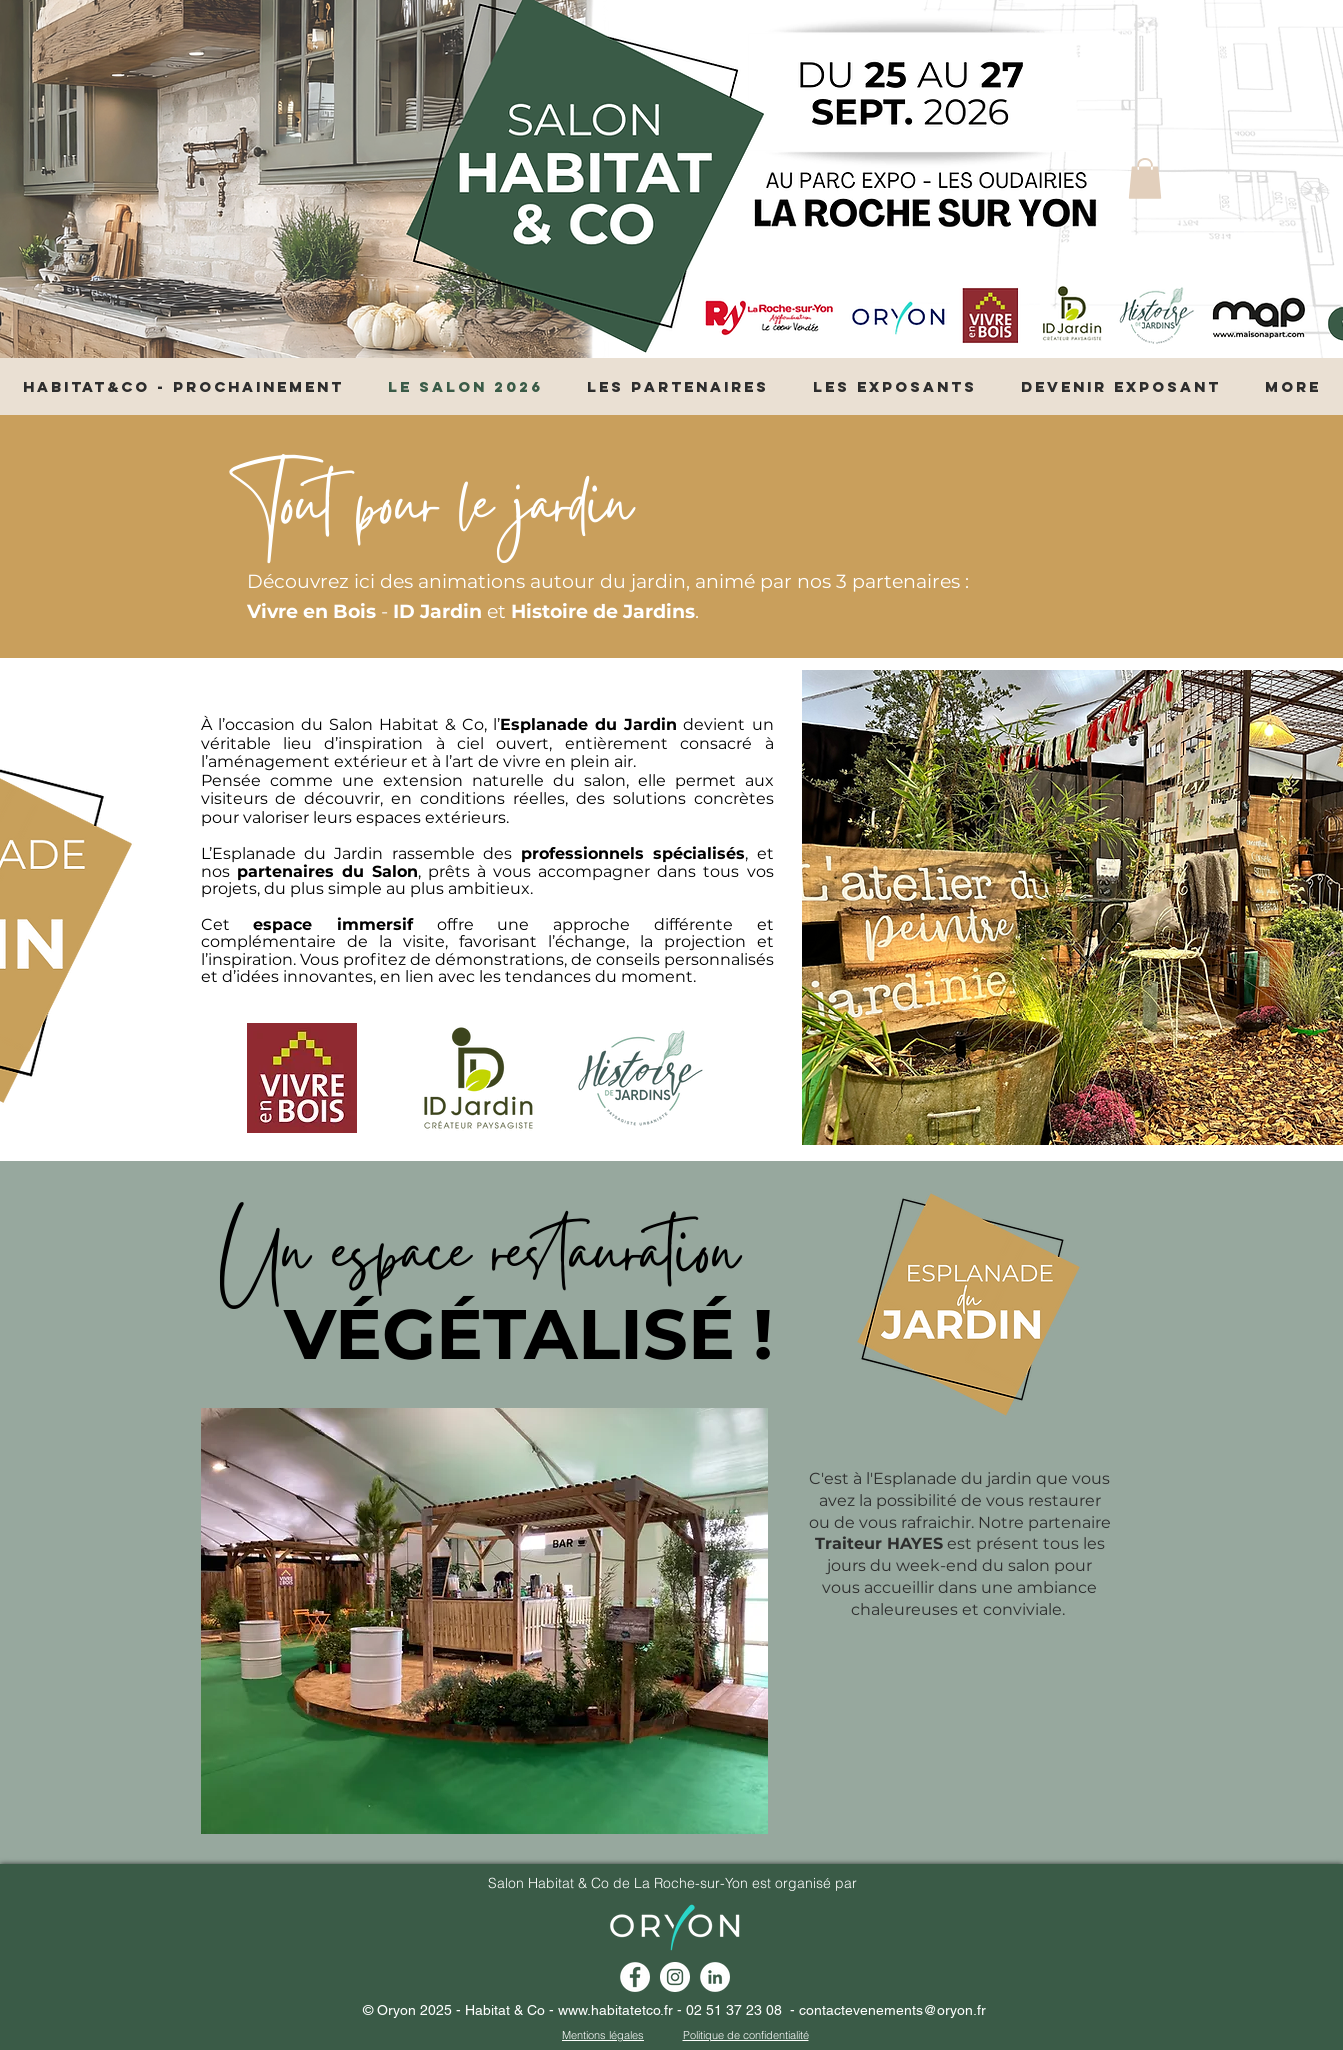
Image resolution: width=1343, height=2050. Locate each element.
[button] (1145, 178)
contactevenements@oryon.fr (892, 2010)
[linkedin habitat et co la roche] (715, 1977)
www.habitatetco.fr (615, 2010)
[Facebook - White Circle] (635, 1977)
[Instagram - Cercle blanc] (675, 1977)
